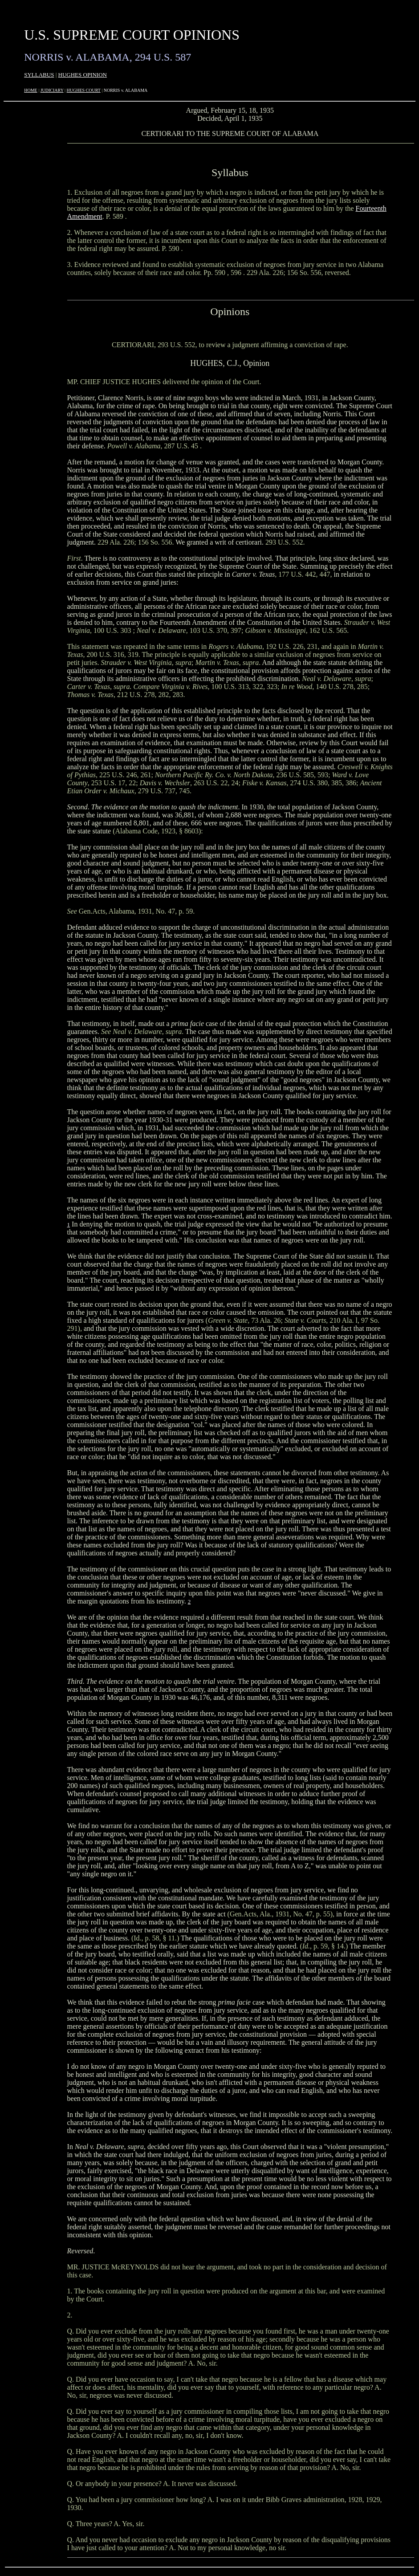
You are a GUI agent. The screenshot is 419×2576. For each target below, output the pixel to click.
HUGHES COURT (84, 90)
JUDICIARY (52, 90)
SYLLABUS (39, 74)
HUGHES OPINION (82, 74)
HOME (30, 90)
